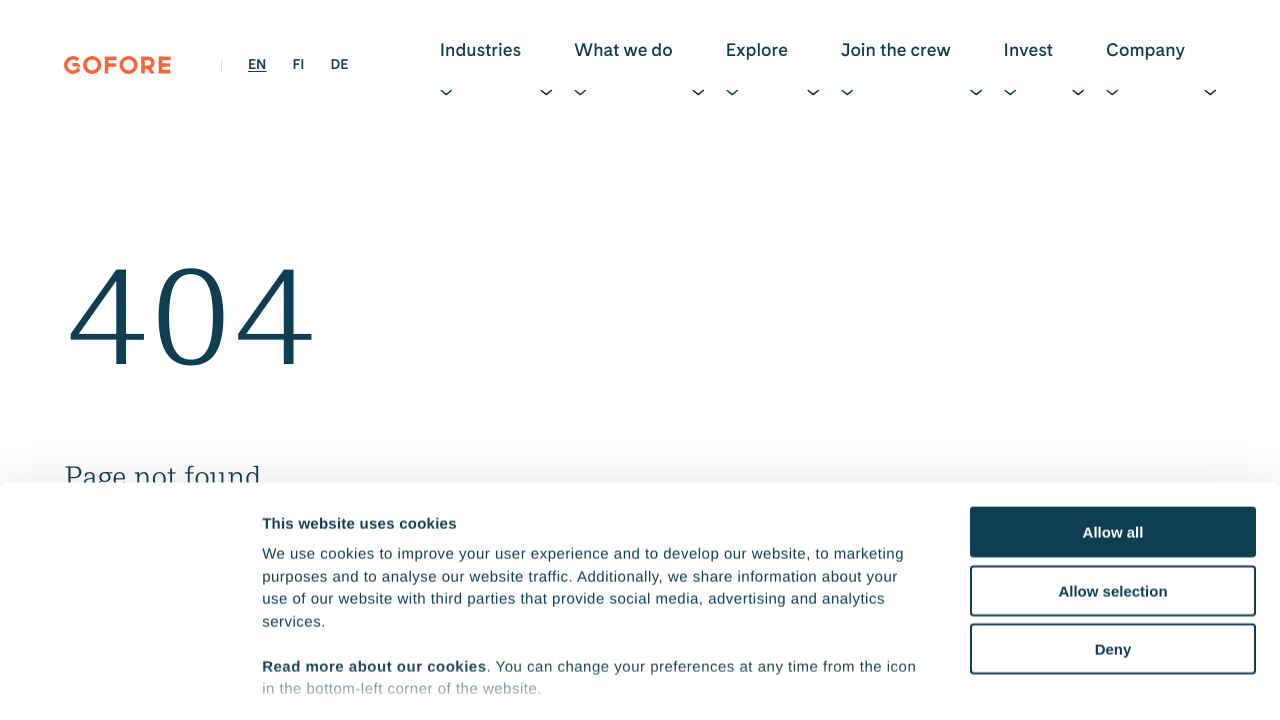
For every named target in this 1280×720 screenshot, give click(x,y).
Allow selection (1112, 469)
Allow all (1113, 411)
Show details (1049, 680)
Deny (1113, 528)
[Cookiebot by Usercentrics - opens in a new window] (129, 681)
